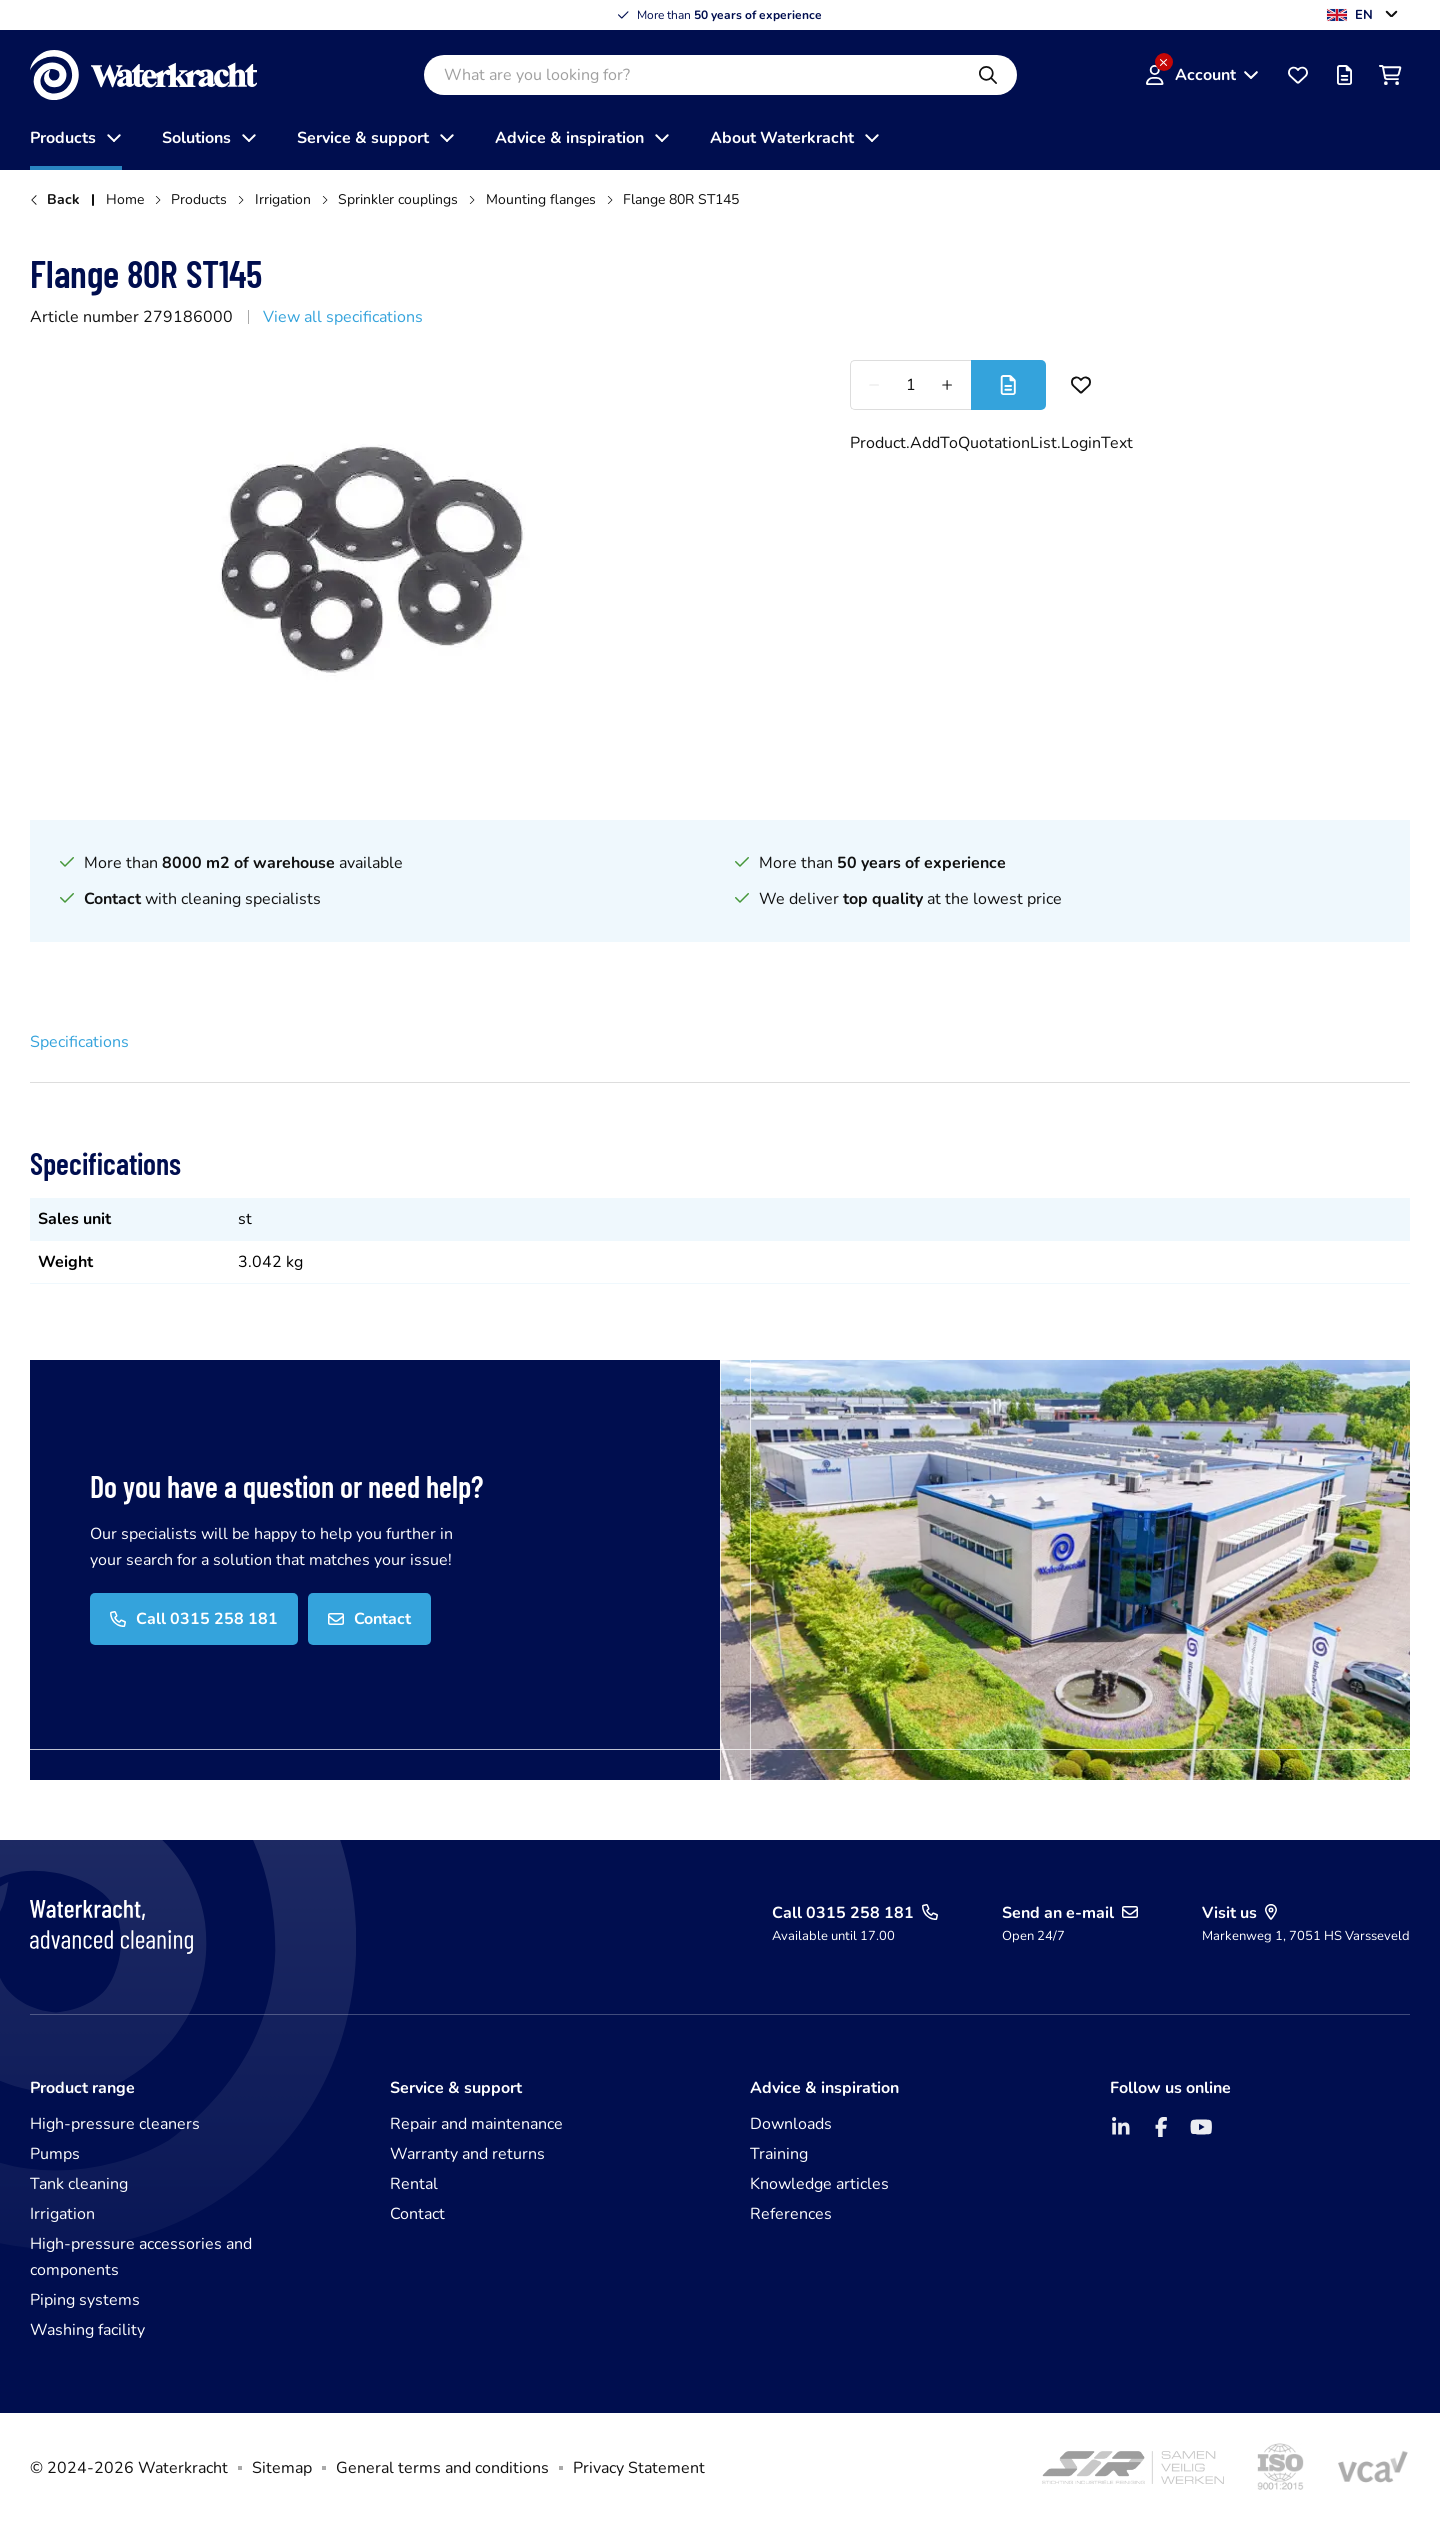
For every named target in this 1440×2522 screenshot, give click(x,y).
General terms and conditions (442, 2468)
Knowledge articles (819, 2184)
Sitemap (282, 2468)
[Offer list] (1344, 75)
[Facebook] (1161, 2127)
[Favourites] (1298, 75)
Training (779, 2154)
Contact (417, 2214)
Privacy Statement (639, 2468)
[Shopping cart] (1390, 75)
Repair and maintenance (476, 2124)
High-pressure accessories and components (141, 2257)
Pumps (55, 2154)
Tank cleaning (79, 2184)
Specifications (79, 1042)
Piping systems (85, 2300)
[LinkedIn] (1121, 2127)
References (791, 2214)
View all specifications (343, 317)
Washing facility (87, 2330)
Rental (414, 2184)
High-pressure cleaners (115, 2124)
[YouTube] (1201, 2127)
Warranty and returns (467, 2154)
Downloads (791, 2124)
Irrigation (62, 2214)
